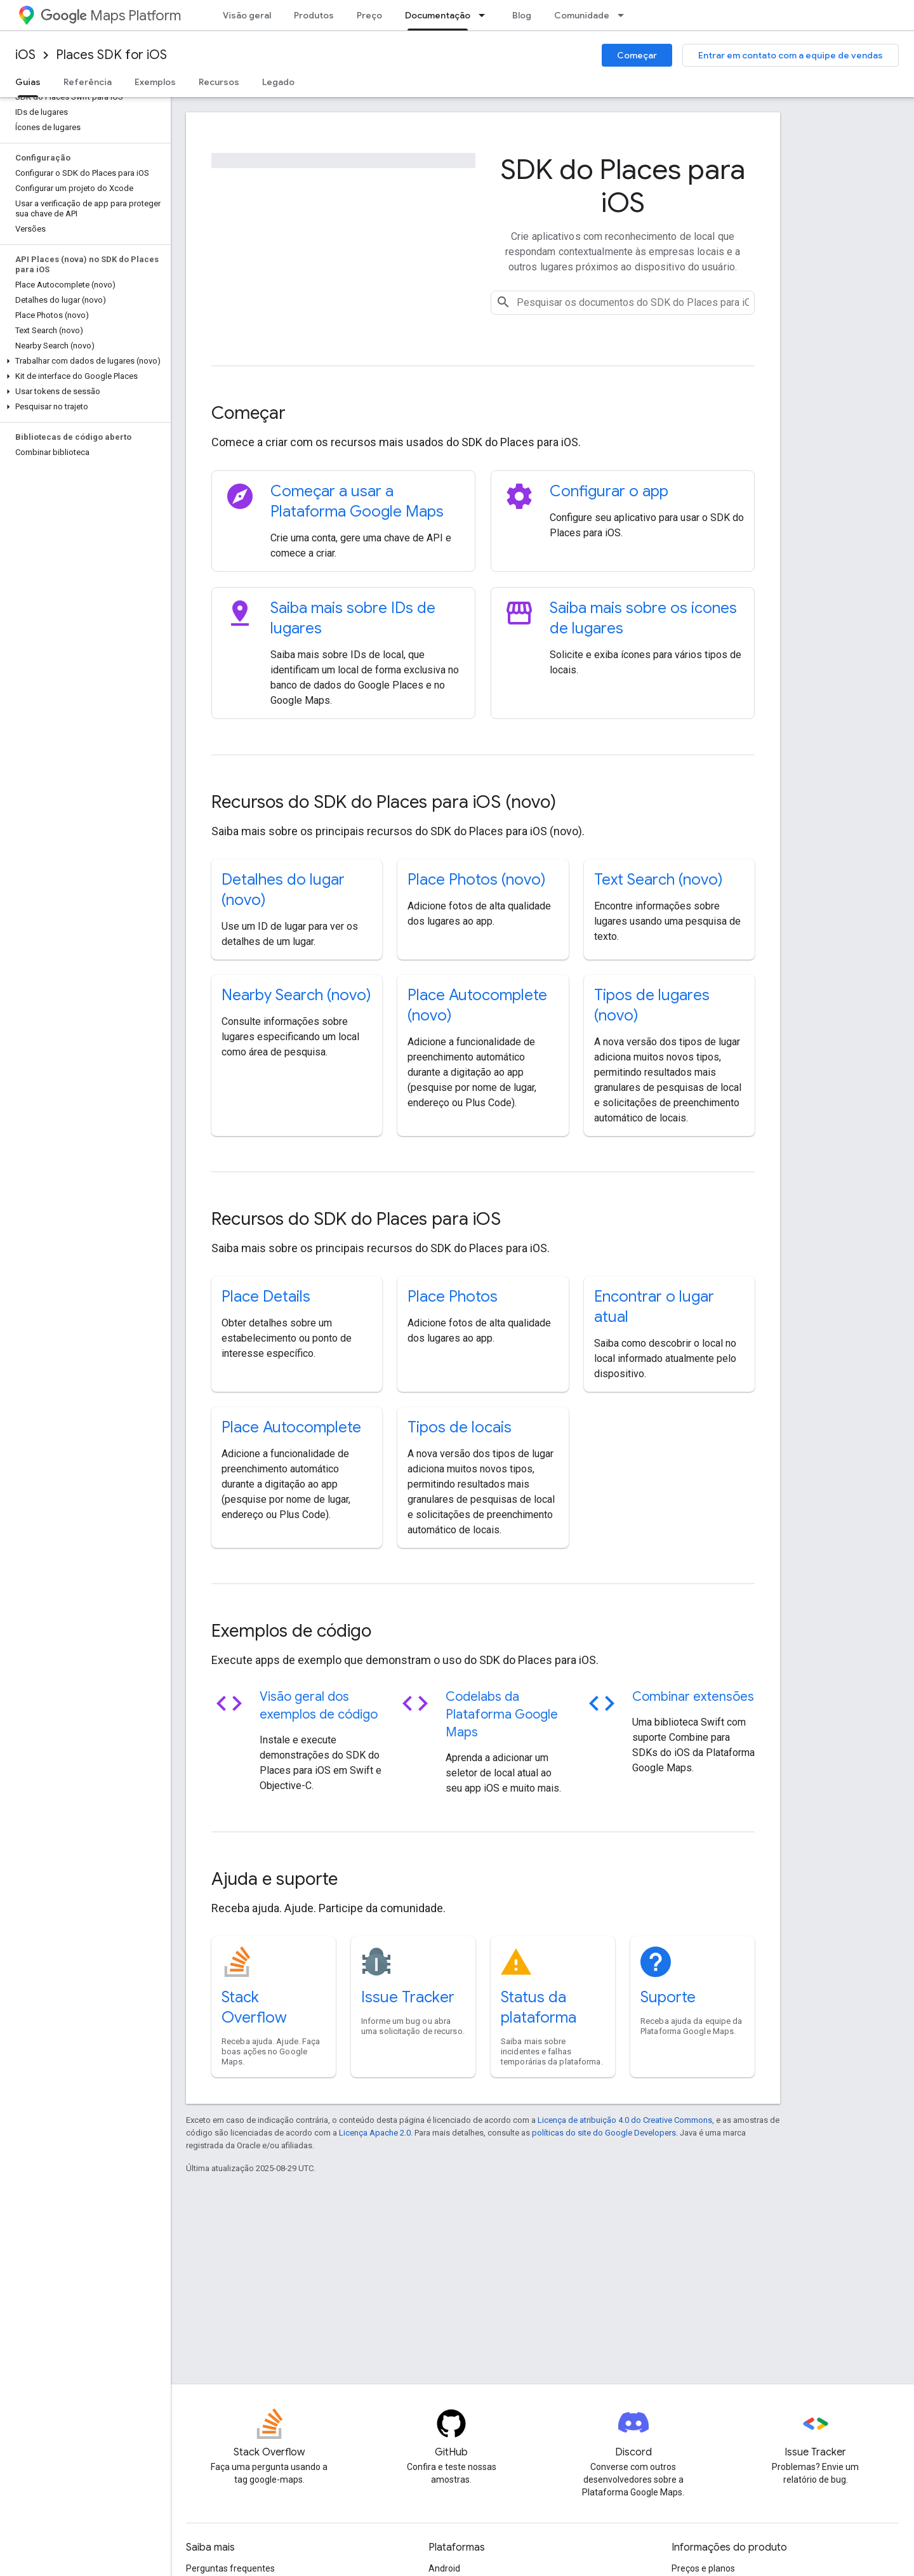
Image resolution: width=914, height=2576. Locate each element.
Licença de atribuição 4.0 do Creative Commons (625, 2120)
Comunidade (581, 15)
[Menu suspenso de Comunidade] (624, 15)
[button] (83, 361)
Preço (369, 15)
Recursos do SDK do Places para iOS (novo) (383, 802)
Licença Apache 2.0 (375, 2132)
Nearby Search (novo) (296, 995)
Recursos (219, 82)
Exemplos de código (291, 1631)
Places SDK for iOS (111, 55)
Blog (521, 15)
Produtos (314, 15)
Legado (278, 82)
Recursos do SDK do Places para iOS (356, 1219)
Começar (637, 55)
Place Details (266, 1296)
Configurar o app (609, 491)
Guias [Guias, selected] (28, 82)
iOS (25, 55)
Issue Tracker (407, 1997)
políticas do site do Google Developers (604, 2132)
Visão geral (247, 15)
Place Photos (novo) (476, 879)
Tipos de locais (459, 1427)
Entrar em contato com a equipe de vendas (790, 55)
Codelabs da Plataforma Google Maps (502, 1714)
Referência (87, 82)
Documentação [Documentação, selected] (437, 15)
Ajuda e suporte (274, 1879)
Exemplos (155, 82)
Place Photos (452, 1296)
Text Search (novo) (658, 879)
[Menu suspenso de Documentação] (485, 15)
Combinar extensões (693, 1697)
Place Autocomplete (291, 1427)
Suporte (668, 1997)
